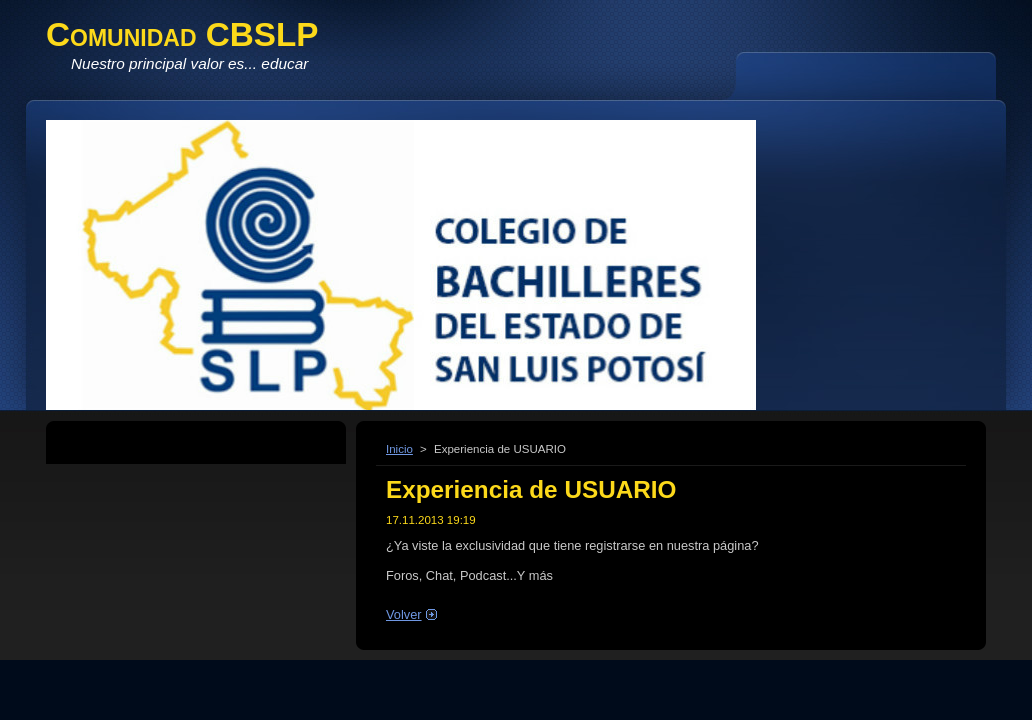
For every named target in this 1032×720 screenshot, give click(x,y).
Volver (404, 614)
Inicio (399, 449)
